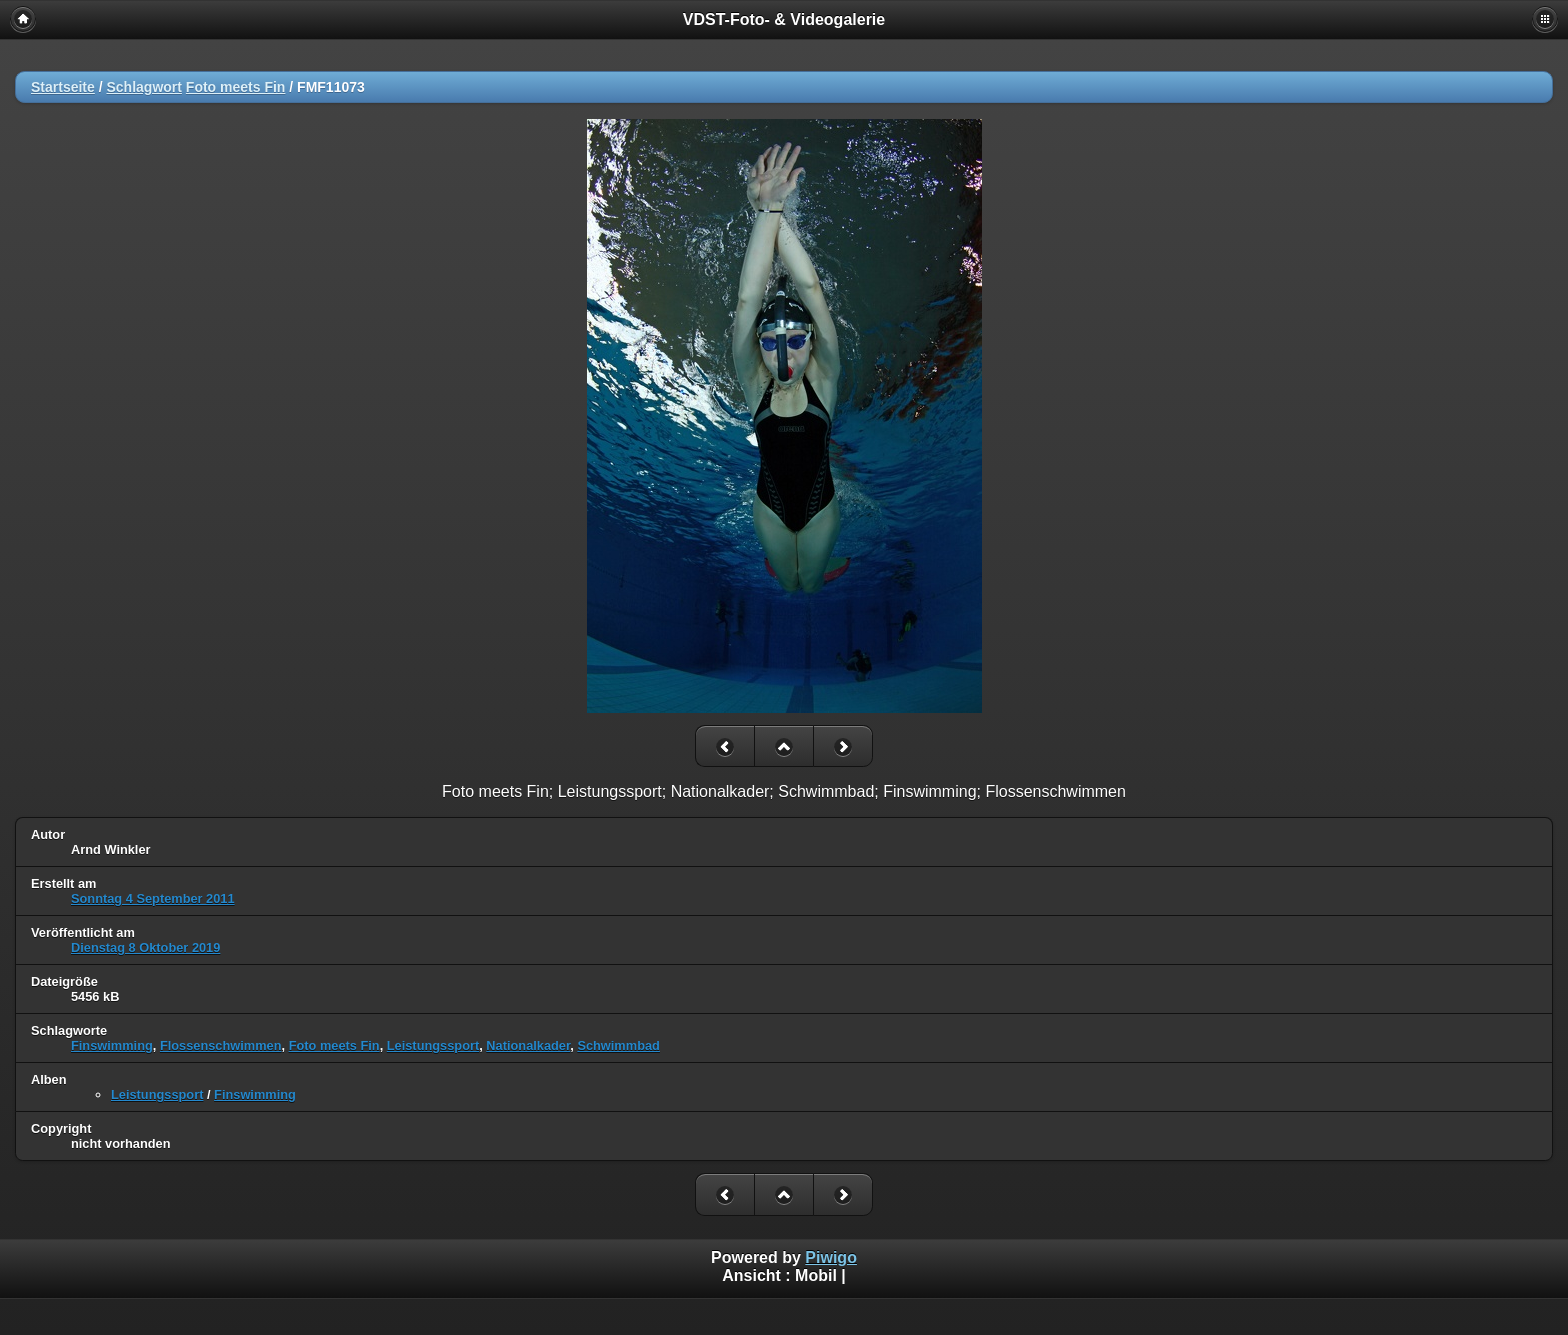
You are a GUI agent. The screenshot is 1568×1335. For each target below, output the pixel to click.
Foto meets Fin (236, 87)
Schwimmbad (618, 1045)
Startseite (63, 87)
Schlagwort (143, 87)
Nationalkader (528, 1045)
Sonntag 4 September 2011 (153, 898)
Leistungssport (433, 1045)
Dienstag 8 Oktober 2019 (145, 947)
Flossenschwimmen (221, 1045)
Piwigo (831, 1257)
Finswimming (112, 1045)
